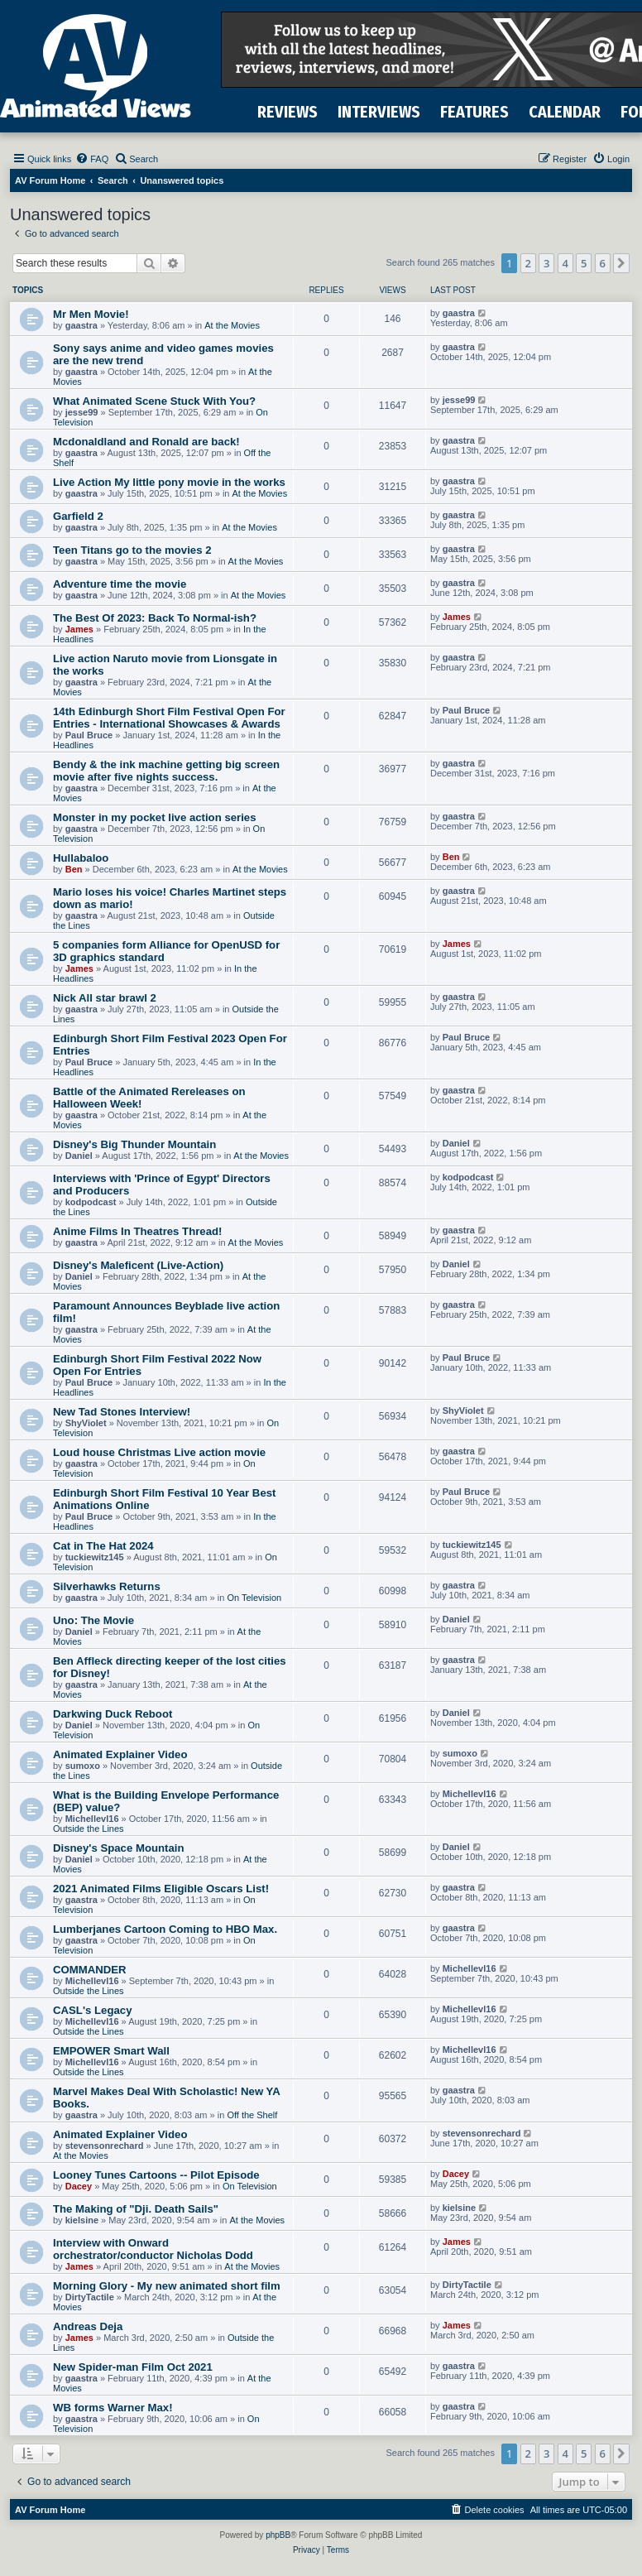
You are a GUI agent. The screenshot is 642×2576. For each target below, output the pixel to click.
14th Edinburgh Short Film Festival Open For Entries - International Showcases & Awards (169, 717)
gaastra (81, 325)
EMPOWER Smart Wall (111, 2051)
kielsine (81, 2220)
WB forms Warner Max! (113, 2407)
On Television (254, 1598)
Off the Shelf (252, 2115)
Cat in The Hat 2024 (103, 1546)
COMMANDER (90, 1969)
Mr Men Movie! (91, 314)
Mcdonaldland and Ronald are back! (146, 441)
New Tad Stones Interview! (121, 1412)
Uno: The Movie (93, 1620)
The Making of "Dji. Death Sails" (135, 2209)
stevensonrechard (104, 2146)
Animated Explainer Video (120, 1754)
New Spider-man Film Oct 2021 (133, 2367)
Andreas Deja (87, 2326)
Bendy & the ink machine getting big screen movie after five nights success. (166, 770)
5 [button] (584, 263)
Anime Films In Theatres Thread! (137, 1231)
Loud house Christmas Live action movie (159, 1452)
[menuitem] (91, 159)
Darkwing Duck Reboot (112, 1714)
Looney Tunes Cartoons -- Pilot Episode (156, 2175)
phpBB (278, 2535)
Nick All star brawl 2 (104, 998)
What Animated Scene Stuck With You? (154, 401)
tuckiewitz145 (94, 1557)
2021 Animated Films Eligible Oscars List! (161, 1888)
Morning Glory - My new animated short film (166, 2286)
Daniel (79, 1156)
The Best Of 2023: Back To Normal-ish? (154, 618)
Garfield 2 (78, 516)
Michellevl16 (92, 1819)
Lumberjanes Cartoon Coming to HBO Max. (165, 1929)
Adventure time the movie (119, 584)
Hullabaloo (80, 858)
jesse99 (81, 412)
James (79, 629)
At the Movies (232, 325)
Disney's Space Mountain (118, 1848)
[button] (621, 263)
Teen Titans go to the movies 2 (132, 550)
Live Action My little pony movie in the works (169, 482)
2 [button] (528, 263)
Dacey (78, 2186)
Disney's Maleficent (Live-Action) (138, 1265)
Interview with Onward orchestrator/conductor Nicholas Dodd (153, 2249)
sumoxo (82, 1766)
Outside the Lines (88, 1828)
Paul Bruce (89, 735)
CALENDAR (565, 112)
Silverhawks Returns (106, 1586)
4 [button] (565, 263)
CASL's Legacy (92, 2010)
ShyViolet (86, 1423)
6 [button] (603, 263)
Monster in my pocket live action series (154, 817)
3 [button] (546, 263)
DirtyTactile (89, 2297)
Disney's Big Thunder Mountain (134, 1144)
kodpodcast (91, 1202)
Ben (74, 869)
